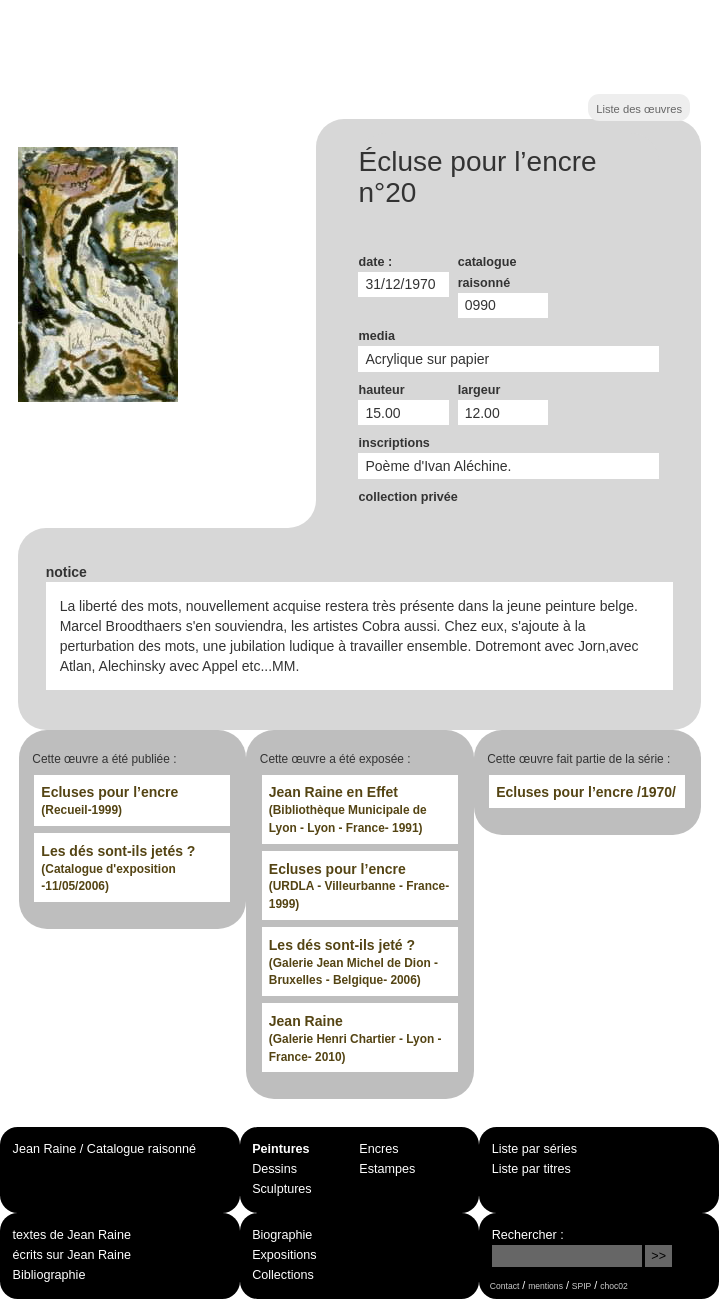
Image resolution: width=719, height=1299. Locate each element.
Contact (504, 1286)
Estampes (387, 1169)
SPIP (581, 1286)
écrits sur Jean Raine (72, 1255)
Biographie (282, 1235)
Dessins (274, 1169)
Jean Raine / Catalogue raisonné (104, 1149)
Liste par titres (531, 1169)
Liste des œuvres (639, 109)
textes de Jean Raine (72, 1235)
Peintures (280, 1149)
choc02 (614, 1286)
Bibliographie (49, 1275)
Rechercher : (528, 1235)
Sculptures (282, 1189)
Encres (378, 1149)
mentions (545, 1286)
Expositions (284, 1255)
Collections (283, 1275)
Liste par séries (534, 1149)
